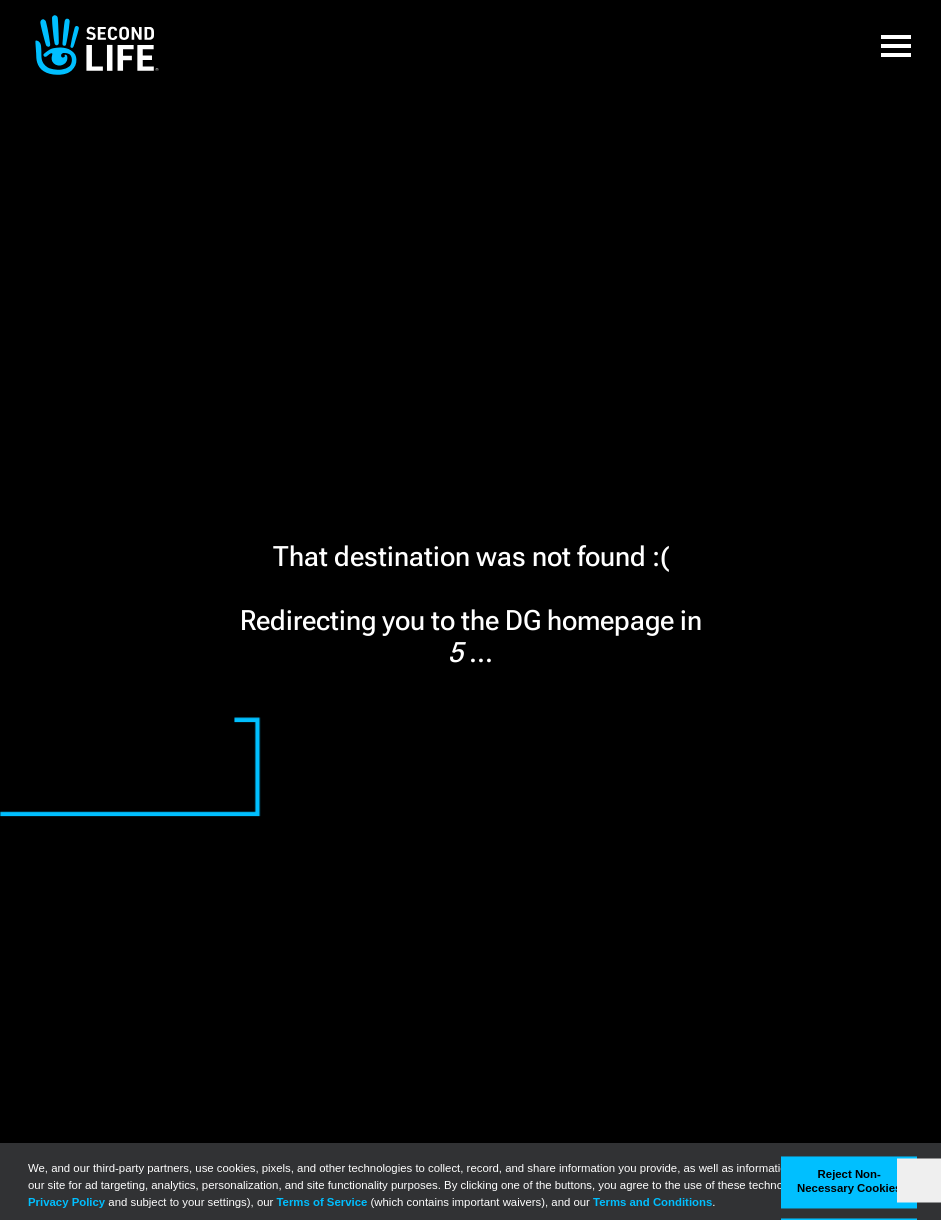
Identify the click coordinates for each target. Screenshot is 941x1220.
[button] (896, 45)
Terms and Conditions (652, 1202)
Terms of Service (322, 1202)
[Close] (919, 1181)
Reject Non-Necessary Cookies (849, 1182)
